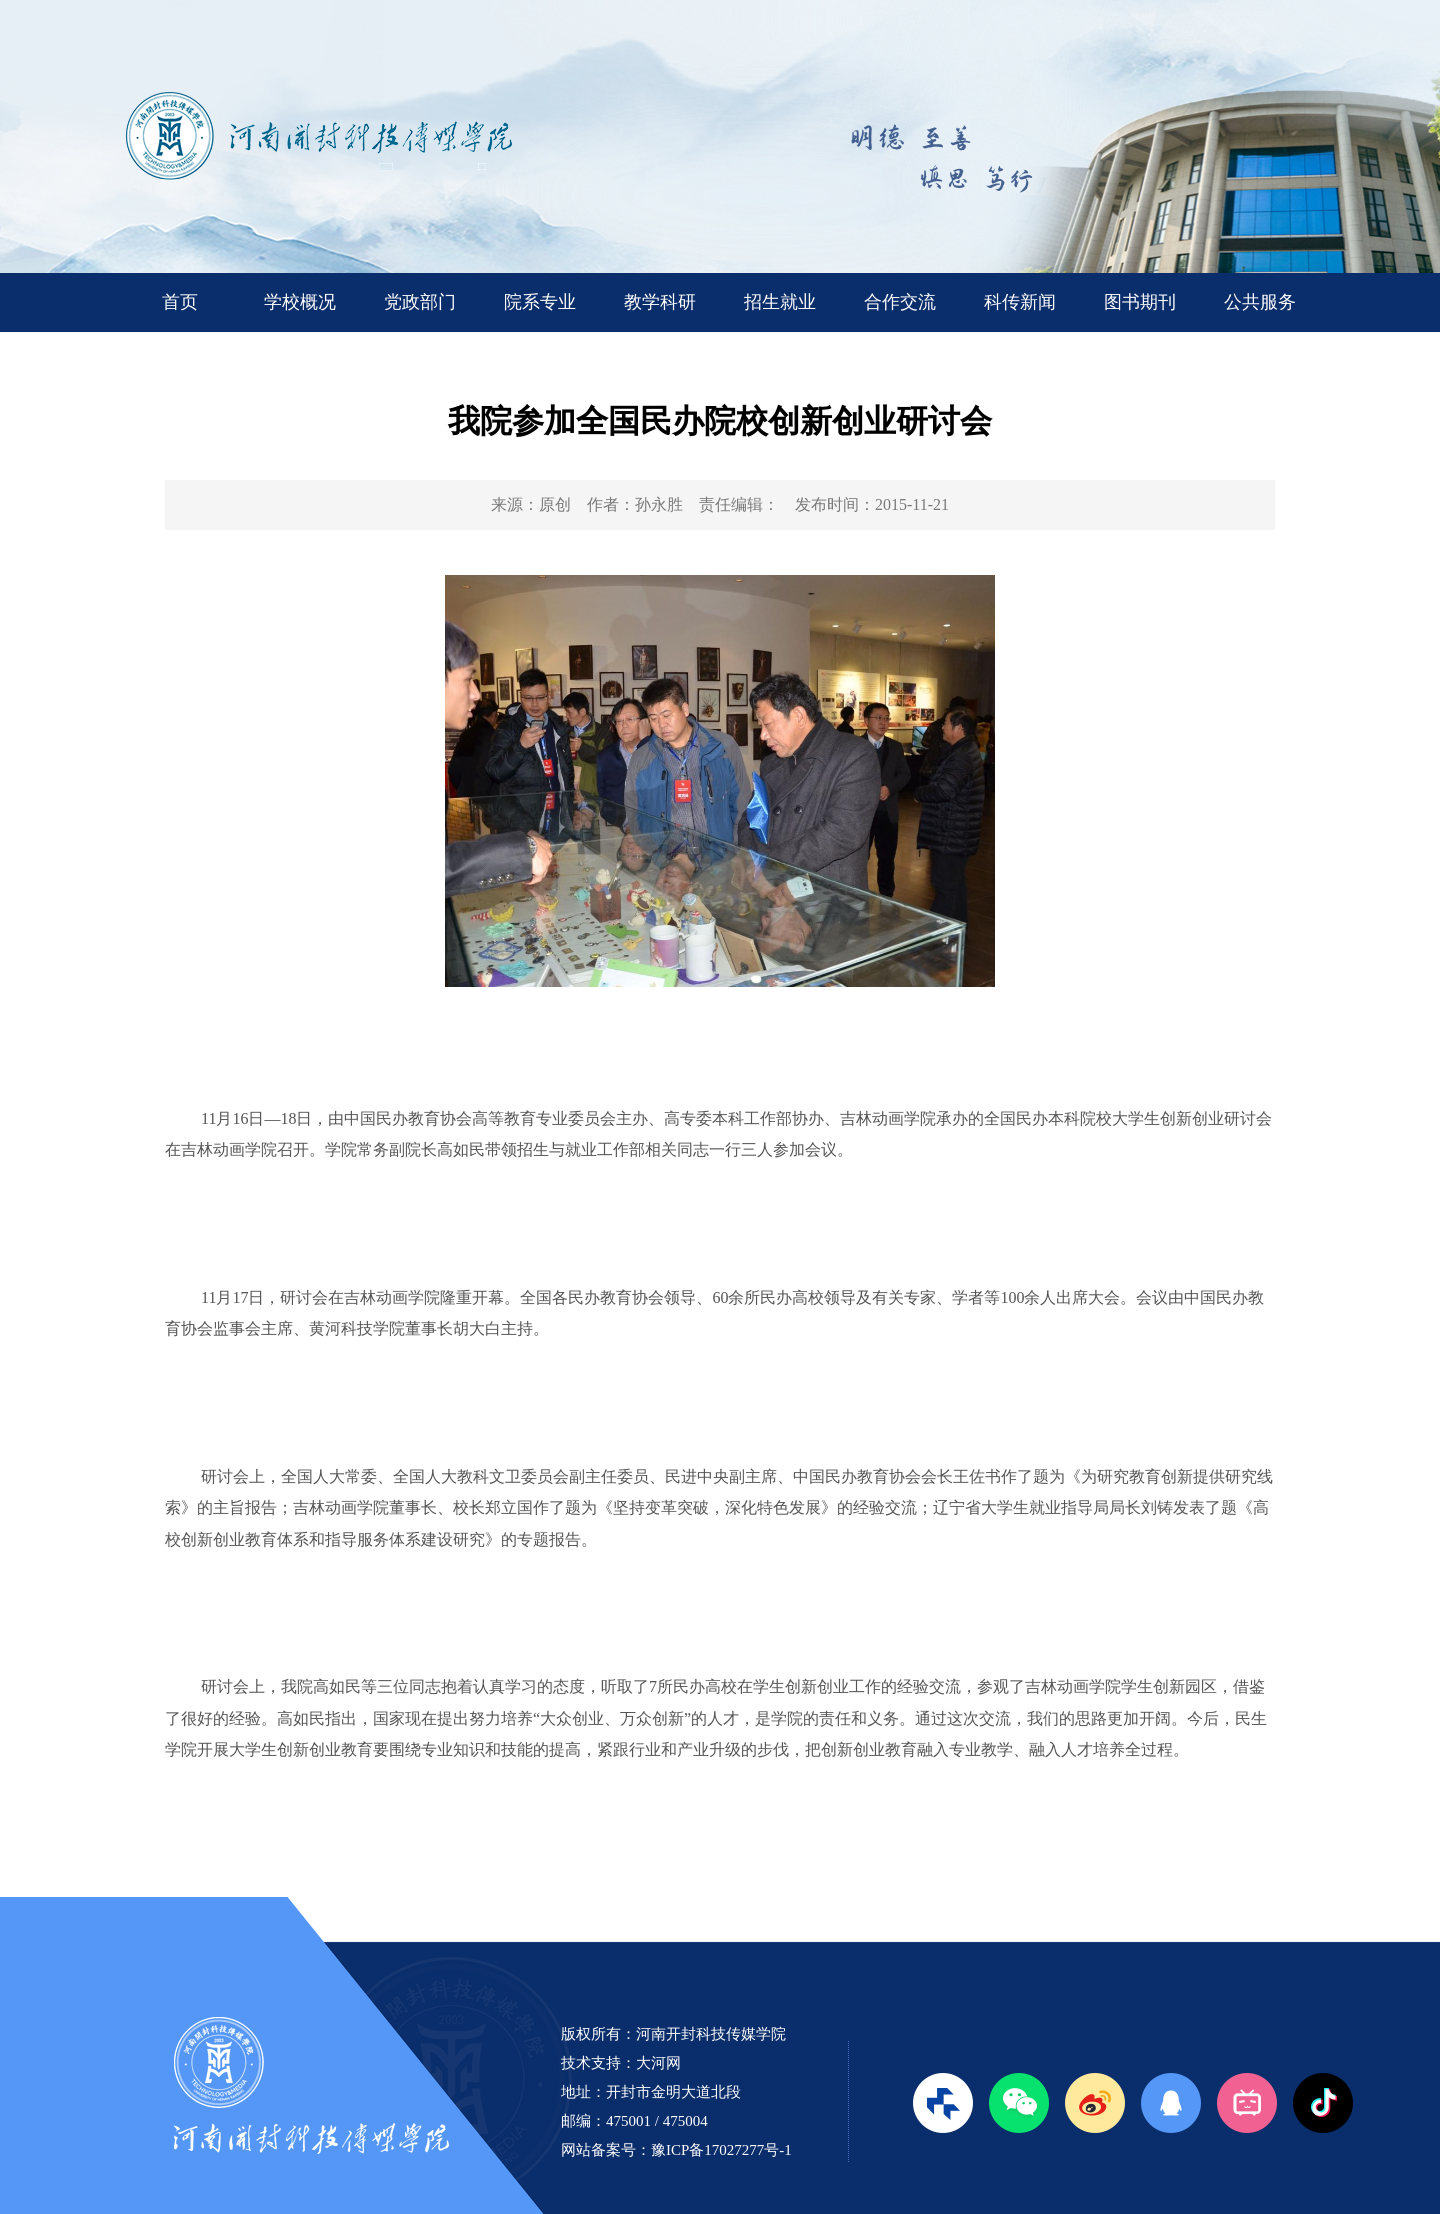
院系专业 (540, 302)
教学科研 (660, 302)
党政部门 (420, 302)
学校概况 (300, 302)
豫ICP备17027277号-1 (721, 2150)
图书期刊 (1140, 302)
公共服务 (1260, 302)
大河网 (658, 2063)
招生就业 (780, 302)
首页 (180, 302)
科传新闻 (1020, 302)
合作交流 (900, 302)
